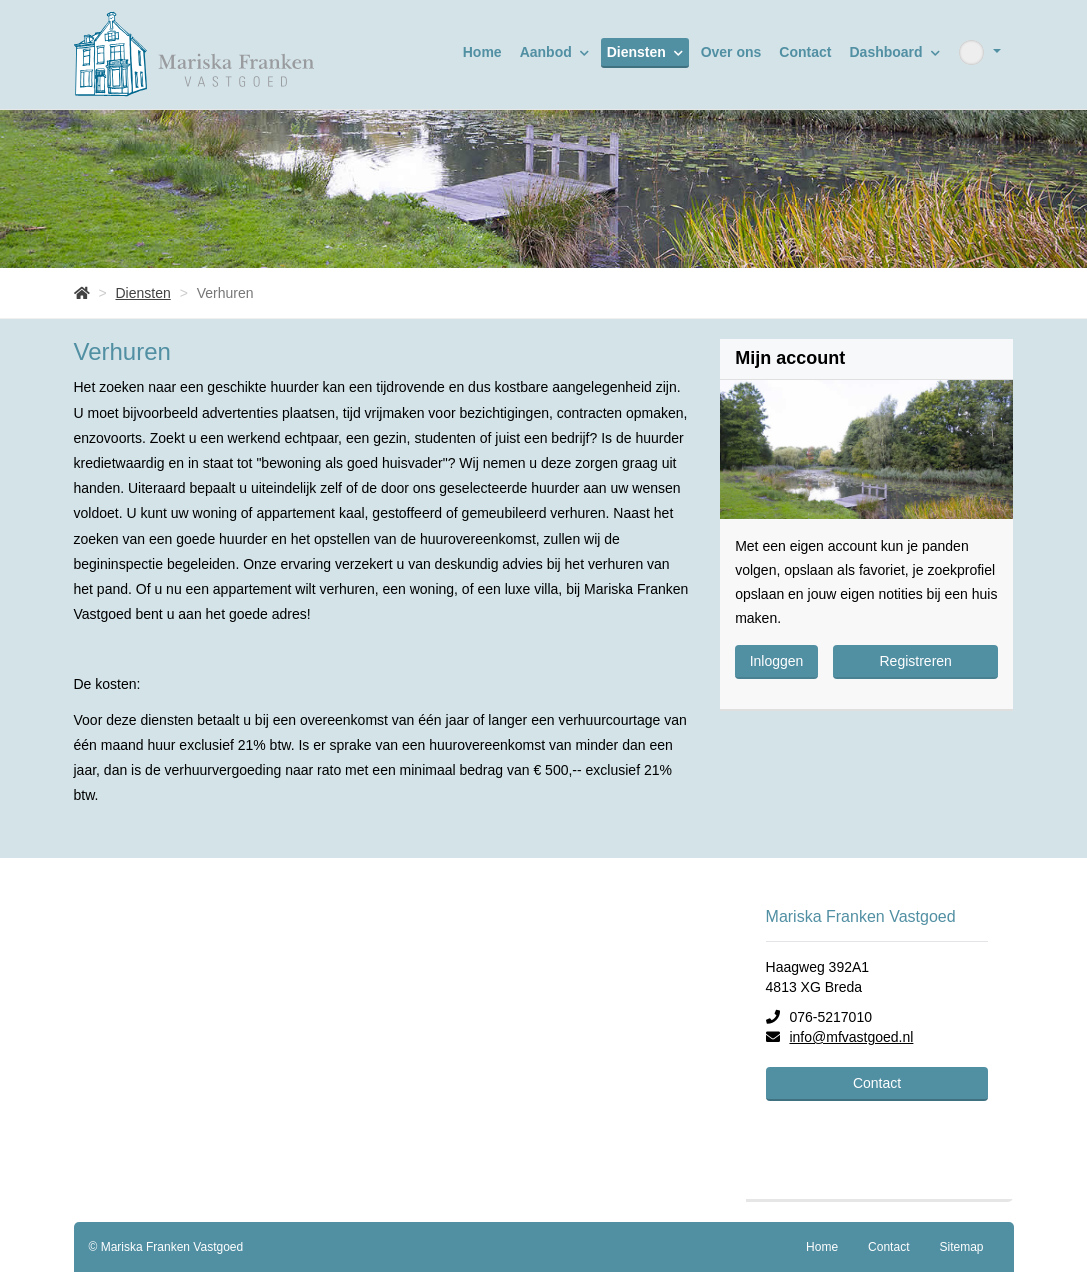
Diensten (645, 52)
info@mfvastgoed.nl (851, 1037)
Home (482, 52)
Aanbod (554, 52)
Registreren (916, 661)
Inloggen (777, 661)
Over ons (731, 52)
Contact (805, 52)
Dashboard (894, 52)
